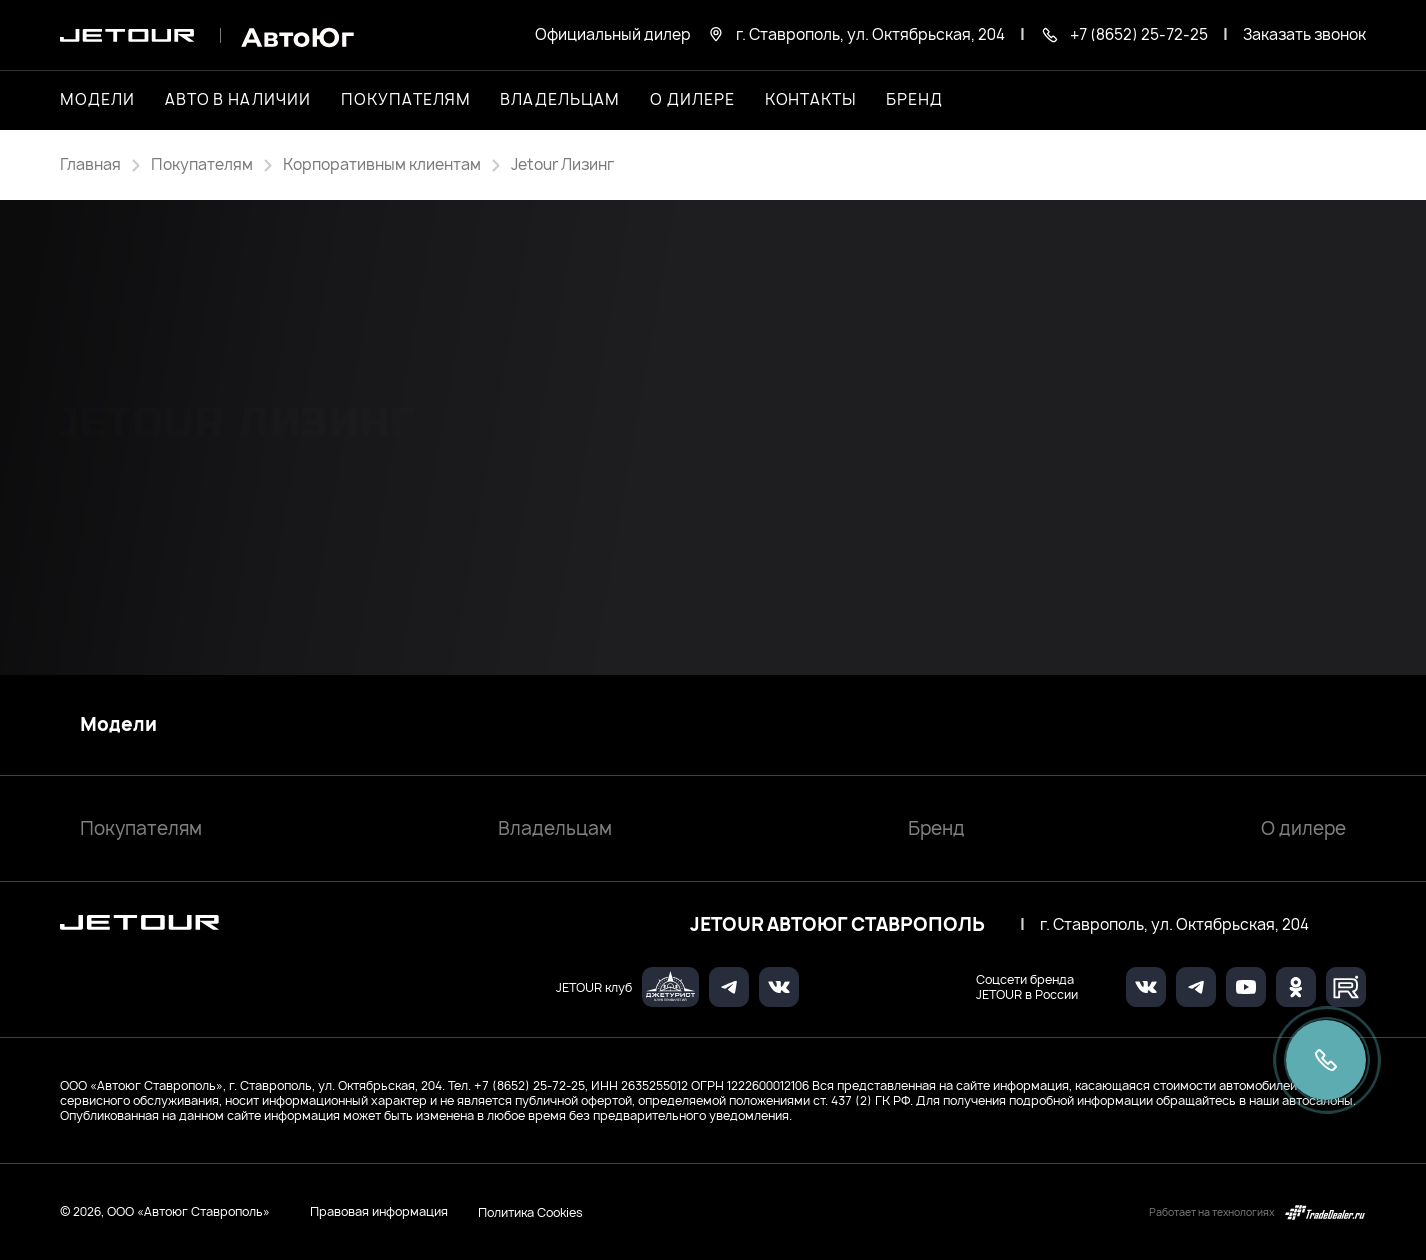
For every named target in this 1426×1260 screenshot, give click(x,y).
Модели (118, 725)
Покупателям (141, 828)
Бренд (936, 828)
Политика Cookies (530, 1212)
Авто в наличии (238, 100)
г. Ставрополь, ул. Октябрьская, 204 (1174, 925)
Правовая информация (379, 1211)
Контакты (811, 100)
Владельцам (555, 828)
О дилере (692, 100)
